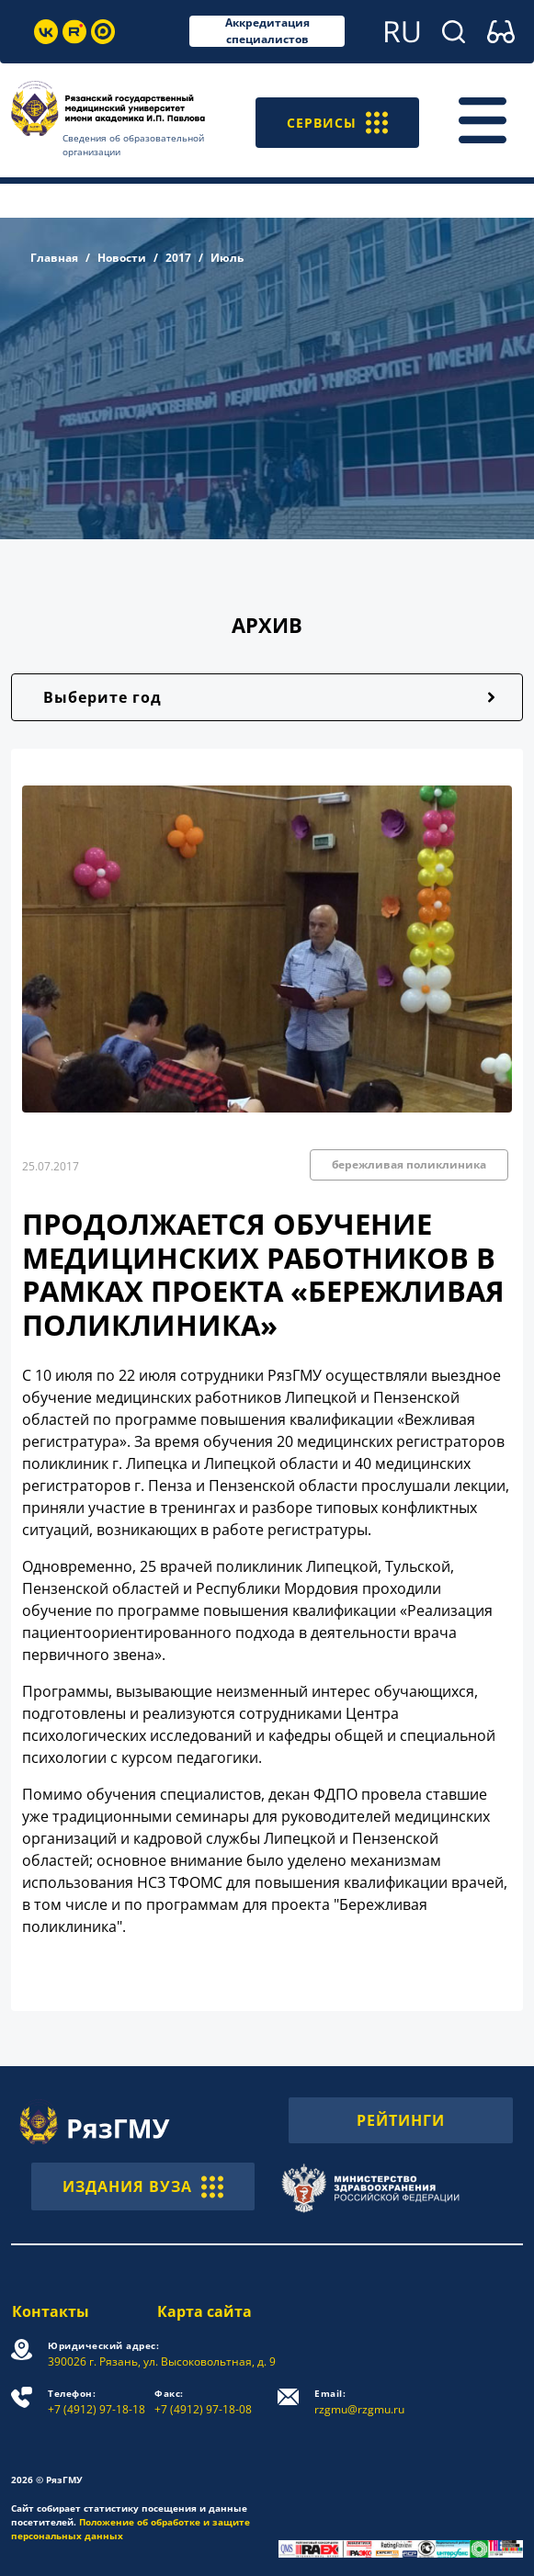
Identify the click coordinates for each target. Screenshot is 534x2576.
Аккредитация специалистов (267, 31)
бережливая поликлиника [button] (409, 1164)
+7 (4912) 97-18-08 (204, 2402)
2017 (178, 258)
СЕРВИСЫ (333, 120)
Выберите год (102, 697)
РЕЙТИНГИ (401, 2120)
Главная (54, 258)
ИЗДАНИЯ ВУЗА (142, 2186)
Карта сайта (204, 2311)
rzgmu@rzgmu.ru (360, 2402)
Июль (227, 258)
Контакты (49, 2311)
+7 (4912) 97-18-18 (96, 2402)
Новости (121, 258)
